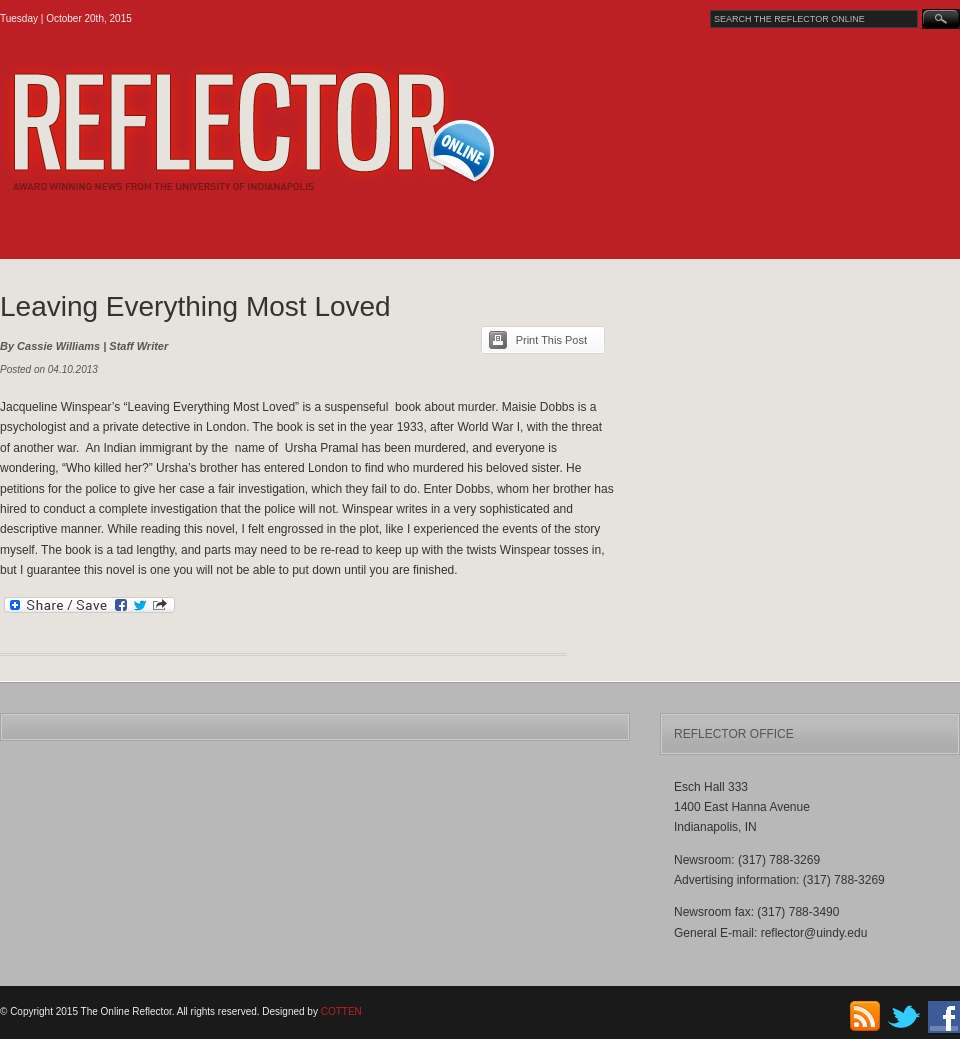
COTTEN (341, 1011)
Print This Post (551, 340)
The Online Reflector (300, 127)
